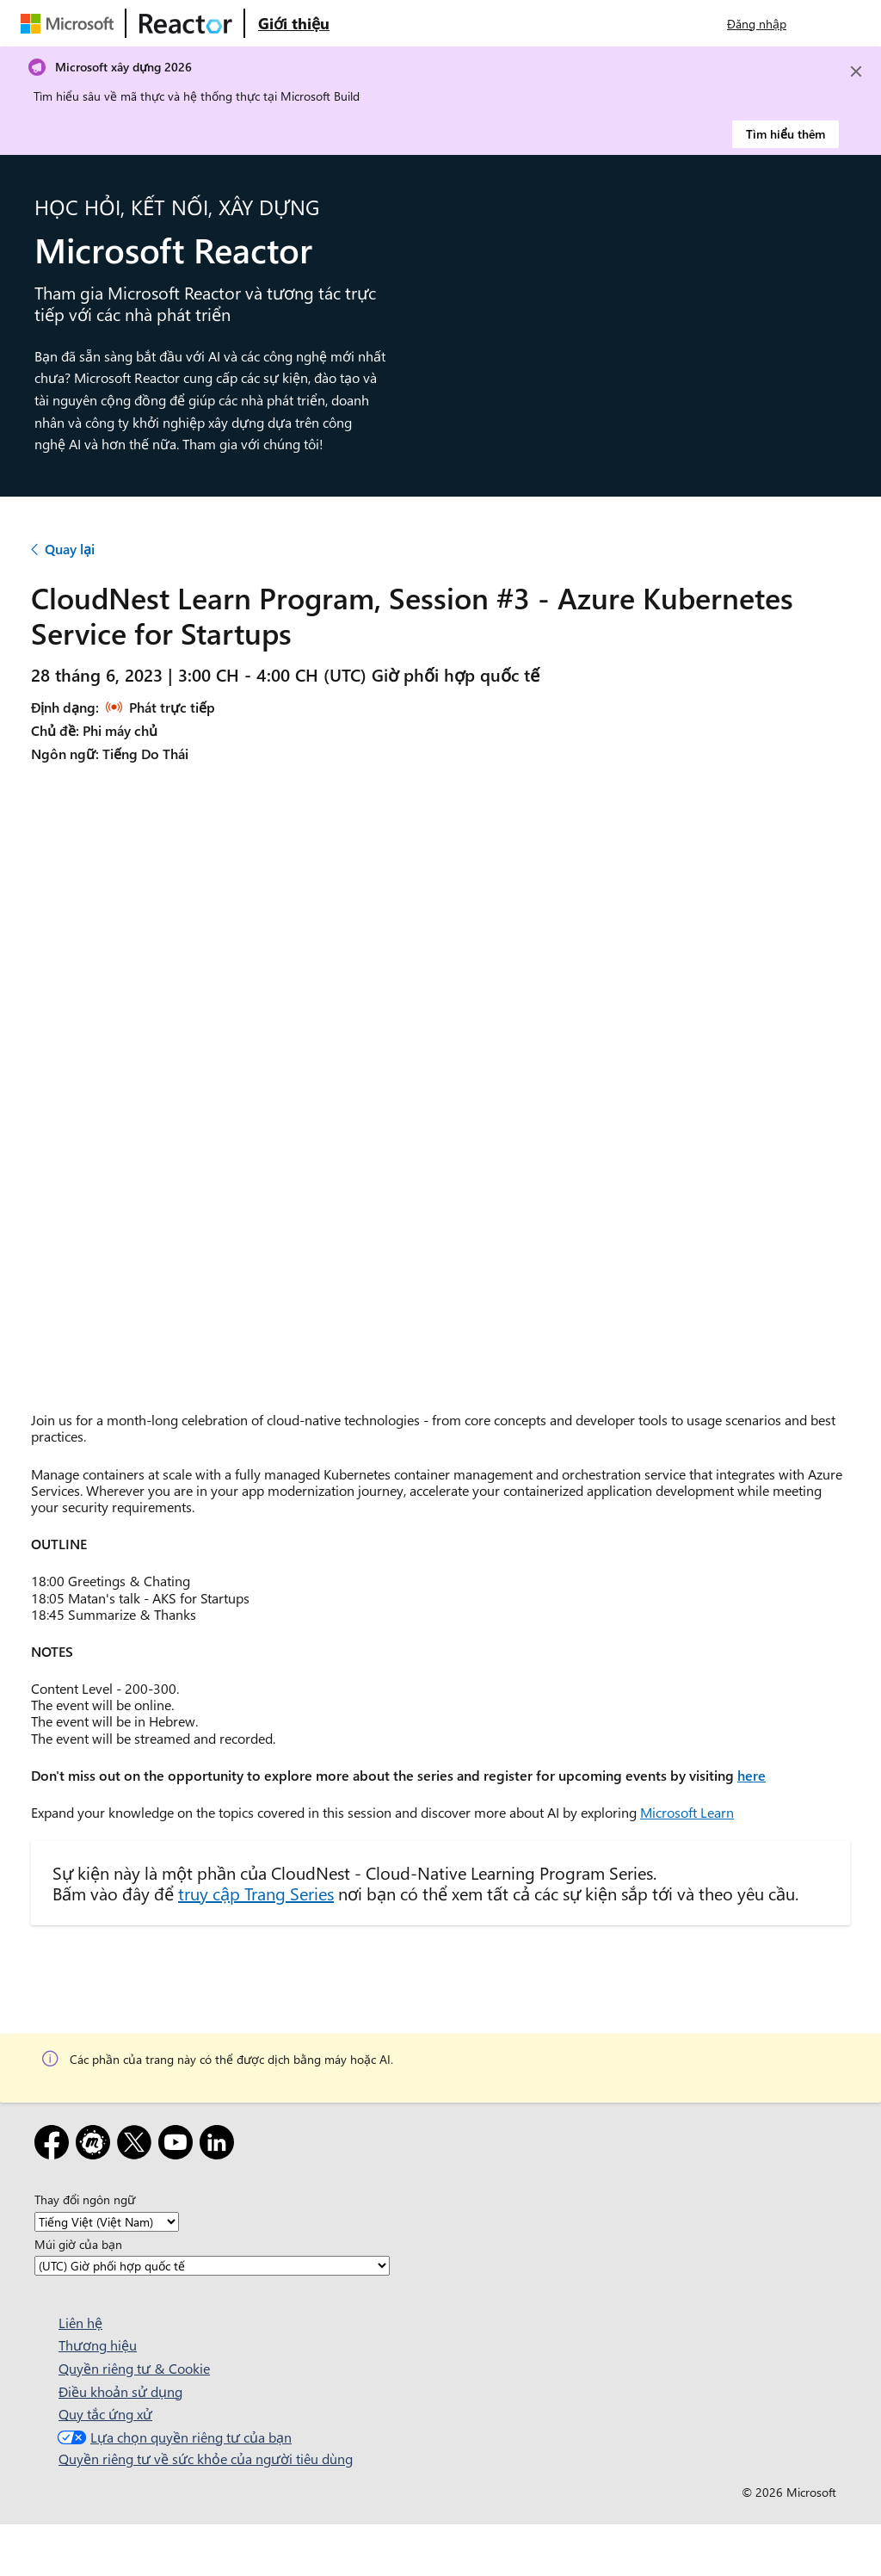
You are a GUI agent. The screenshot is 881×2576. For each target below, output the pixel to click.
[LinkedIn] (220, 2145)
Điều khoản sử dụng (120, 2391)
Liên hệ (80, 2322)
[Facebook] (55, 2145)
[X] (137, 2145)
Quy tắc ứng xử (105, 2414)
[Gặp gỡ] (96, 2145)
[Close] (856, 71)
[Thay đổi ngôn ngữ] (106, 2222)
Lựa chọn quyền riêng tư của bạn (172, 2437)
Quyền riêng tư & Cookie (134, 2368)
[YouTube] (179, 2145)
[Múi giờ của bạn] (212, 2266)
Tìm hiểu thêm (785, 134)
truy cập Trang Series (256, 1893)
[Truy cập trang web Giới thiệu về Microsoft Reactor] (293, 23)
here (751, 1775)
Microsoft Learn (687, 1812)
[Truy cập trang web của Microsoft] (70, 23)
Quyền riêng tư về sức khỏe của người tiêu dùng (206, 2458)
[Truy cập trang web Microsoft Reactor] (185, 23)
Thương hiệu (98, 2345)
